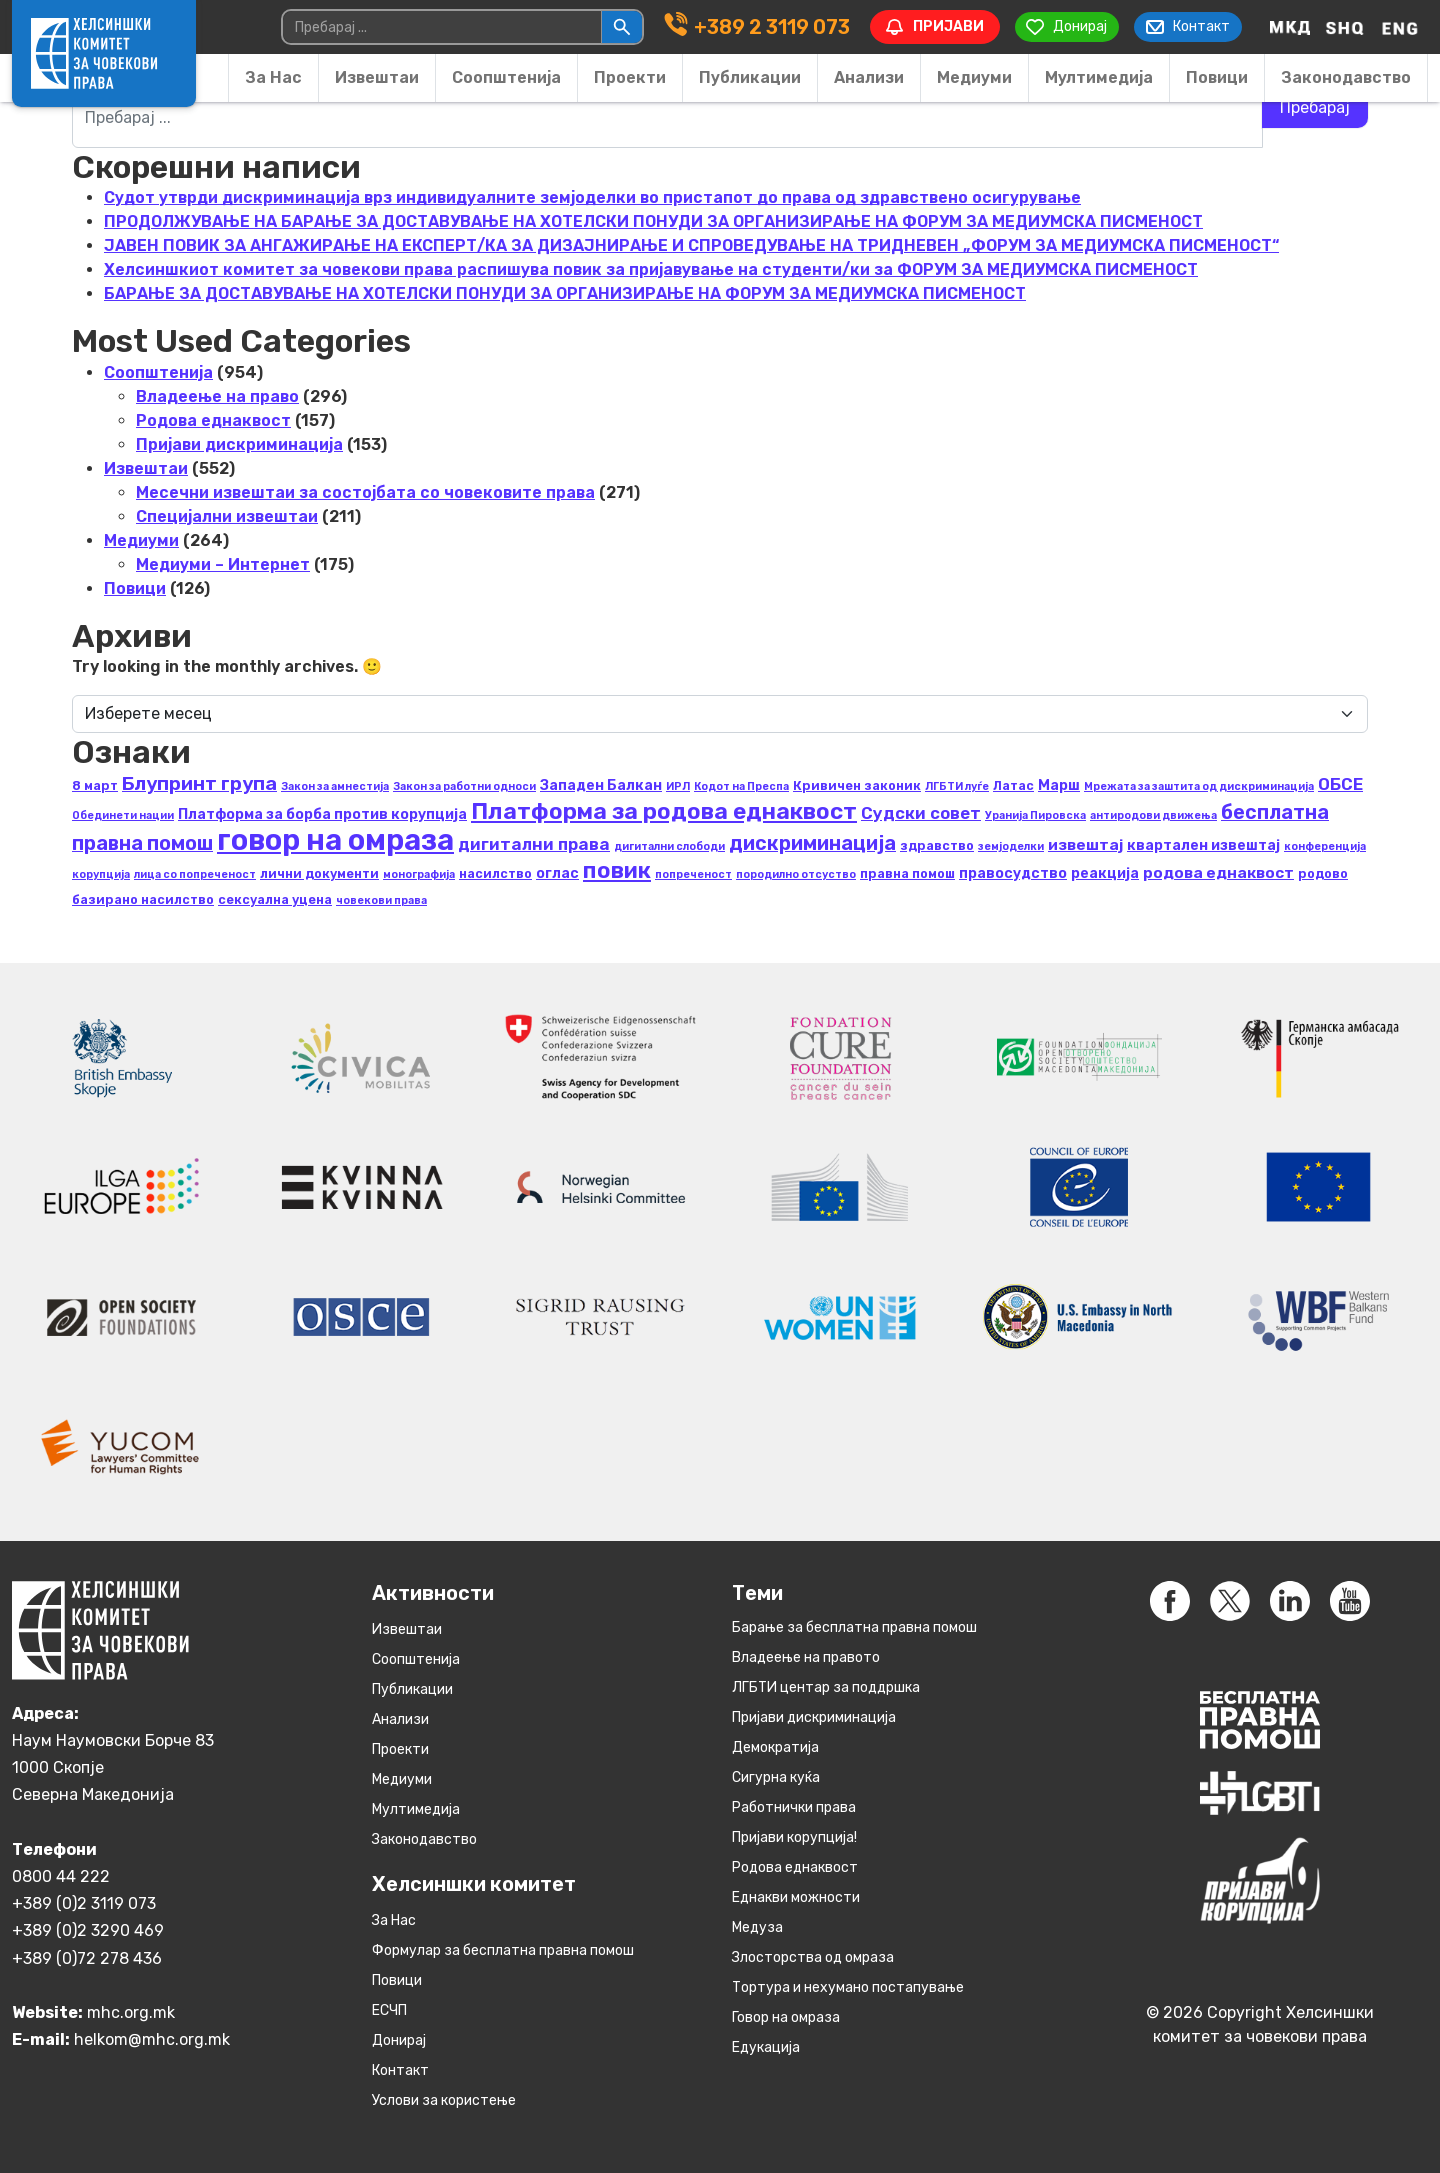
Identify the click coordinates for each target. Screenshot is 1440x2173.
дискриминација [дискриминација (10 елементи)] (812, 843)
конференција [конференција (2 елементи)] (1325, 846)
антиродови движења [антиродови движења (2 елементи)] (1153, 815)
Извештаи (377, 77)
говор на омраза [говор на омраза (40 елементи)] (335, 840)
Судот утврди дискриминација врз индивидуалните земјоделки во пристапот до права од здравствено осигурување (592, 197)
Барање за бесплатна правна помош (854, 1627)
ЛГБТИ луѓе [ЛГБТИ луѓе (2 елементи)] (957, 786)
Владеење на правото (806, 1657)
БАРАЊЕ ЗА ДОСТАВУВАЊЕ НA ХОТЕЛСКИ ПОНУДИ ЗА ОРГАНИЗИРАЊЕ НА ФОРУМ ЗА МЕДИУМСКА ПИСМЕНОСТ (565, 293)
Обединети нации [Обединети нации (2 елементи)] (123, 815)
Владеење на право (217, 396)
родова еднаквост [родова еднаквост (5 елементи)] (1218, 872)
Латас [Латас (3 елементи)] (1013, 785)
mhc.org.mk (131, 2011)
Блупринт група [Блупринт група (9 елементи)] (199, 783)
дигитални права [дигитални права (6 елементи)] (534, 844)
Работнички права (794, 1807)
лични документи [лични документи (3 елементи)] (319, 873)
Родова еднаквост (213, 420)
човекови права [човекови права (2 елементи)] (381, 900)
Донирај (399, 2040)
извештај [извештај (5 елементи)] (1085, 844)
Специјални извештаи (227, 516)
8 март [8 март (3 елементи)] (95, 785)
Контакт (400, 2070)
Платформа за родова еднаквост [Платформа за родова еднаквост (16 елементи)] (664, 811)
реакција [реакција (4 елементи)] (1105, 873)
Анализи (869, 77)
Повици (1217, 77)
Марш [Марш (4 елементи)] (1059, 785)
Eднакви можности (796, 1897)
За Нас (273, 77)
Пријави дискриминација (239, 444)
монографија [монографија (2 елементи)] (419, 874)
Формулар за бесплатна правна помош (503, 1950)
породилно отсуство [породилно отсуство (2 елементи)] (796, 874)
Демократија (775, 1747)
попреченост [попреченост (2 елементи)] (693, 874)
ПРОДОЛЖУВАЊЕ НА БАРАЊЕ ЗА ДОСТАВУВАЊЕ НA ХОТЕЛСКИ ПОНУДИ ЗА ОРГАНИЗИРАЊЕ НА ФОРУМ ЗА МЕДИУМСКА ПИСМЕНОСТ (653, 221)
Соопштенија (506, 77)
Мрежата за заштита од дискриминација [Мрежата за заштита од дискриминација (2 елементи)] (1199, 786)
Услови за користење (444, 2100)
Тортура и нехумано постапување (848, 1987)
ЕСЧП (389, 2010)
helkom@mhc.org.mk (152, 2038)
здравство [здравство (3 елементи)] (937, 845)
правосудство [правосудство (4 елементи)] (1013, 873)
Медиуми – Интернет (223, 564)
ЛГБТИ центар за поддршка (826, 1687)
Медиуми (974, 77)
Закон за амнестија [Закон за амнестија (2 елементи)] (335, 786)
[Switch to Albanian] (1345, 27)
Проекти (630, 77)
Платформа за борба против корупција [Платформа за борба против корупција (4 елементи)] (322, 814)
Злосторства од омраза (813, 1957)
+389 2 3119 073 (769, 27)
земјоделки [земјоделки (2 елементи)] (1011, 846)
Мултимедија (1099, 77)
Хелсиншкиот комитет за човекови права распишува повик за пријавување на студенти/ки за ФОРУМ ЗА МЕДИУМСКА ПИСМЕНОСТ (651, 269)
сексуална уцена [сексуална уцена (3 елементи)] (275, 899)
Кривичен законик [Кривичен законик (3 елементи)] (857, 785)
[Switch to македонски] (1290, 27)
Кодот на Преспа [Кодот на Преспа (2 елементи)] (741, 786)
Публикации (750, 77)
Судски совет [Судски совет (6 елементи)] (921, 813)
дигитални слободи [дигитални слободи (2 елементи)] (669, 846)
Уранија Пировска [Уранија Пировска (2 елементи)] (1035, 815)
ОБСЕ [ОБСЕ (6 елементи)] (1340, 784)
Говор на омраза (786, 2017)
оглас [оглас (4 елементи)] (557, 873)
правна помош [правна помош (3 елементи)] (907, 873)
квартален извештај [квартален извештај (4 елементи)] (1203, 845)
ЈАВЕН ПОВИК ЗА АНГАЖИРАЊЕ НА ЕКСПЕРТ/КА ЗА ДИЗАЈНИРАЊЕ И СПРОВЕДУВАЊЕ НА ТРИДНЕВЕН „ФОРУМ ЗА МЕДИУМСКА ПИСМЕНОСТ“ (691, 245)
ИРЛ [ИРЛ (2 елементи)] (678, 786)
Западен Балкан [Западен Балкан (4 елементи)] (601, 785)
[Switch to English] (1400, 27)
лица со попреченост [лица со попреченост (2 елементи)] (195, 874)
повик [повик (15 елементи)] (617, 870)
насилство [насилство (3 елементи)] (495, 873)
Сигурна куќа (776, 1777)
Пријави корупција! (794, 1837)
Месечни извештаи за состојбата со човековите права (365, 492)
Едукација (766, 2047)
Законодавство (1346, 77)
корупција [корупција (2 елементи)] (101, 874)
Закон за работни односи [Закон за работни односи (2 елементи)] (464, 786)
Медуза (757, 1927)
